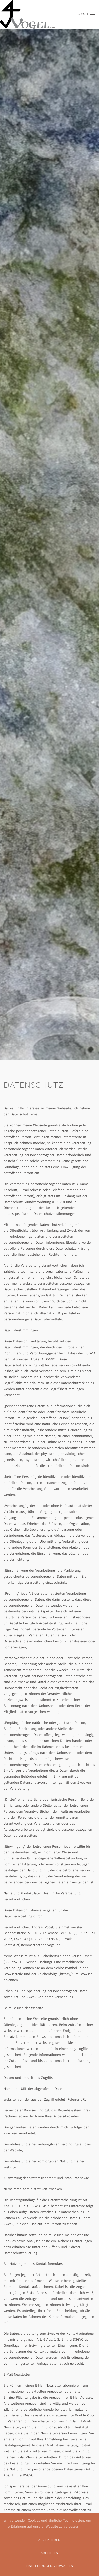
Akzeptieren (49, 2540)
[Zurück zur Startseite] (27, 14)
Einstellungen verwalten (49, 2566)
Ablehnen (49, 2553)
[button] (86, 14)
